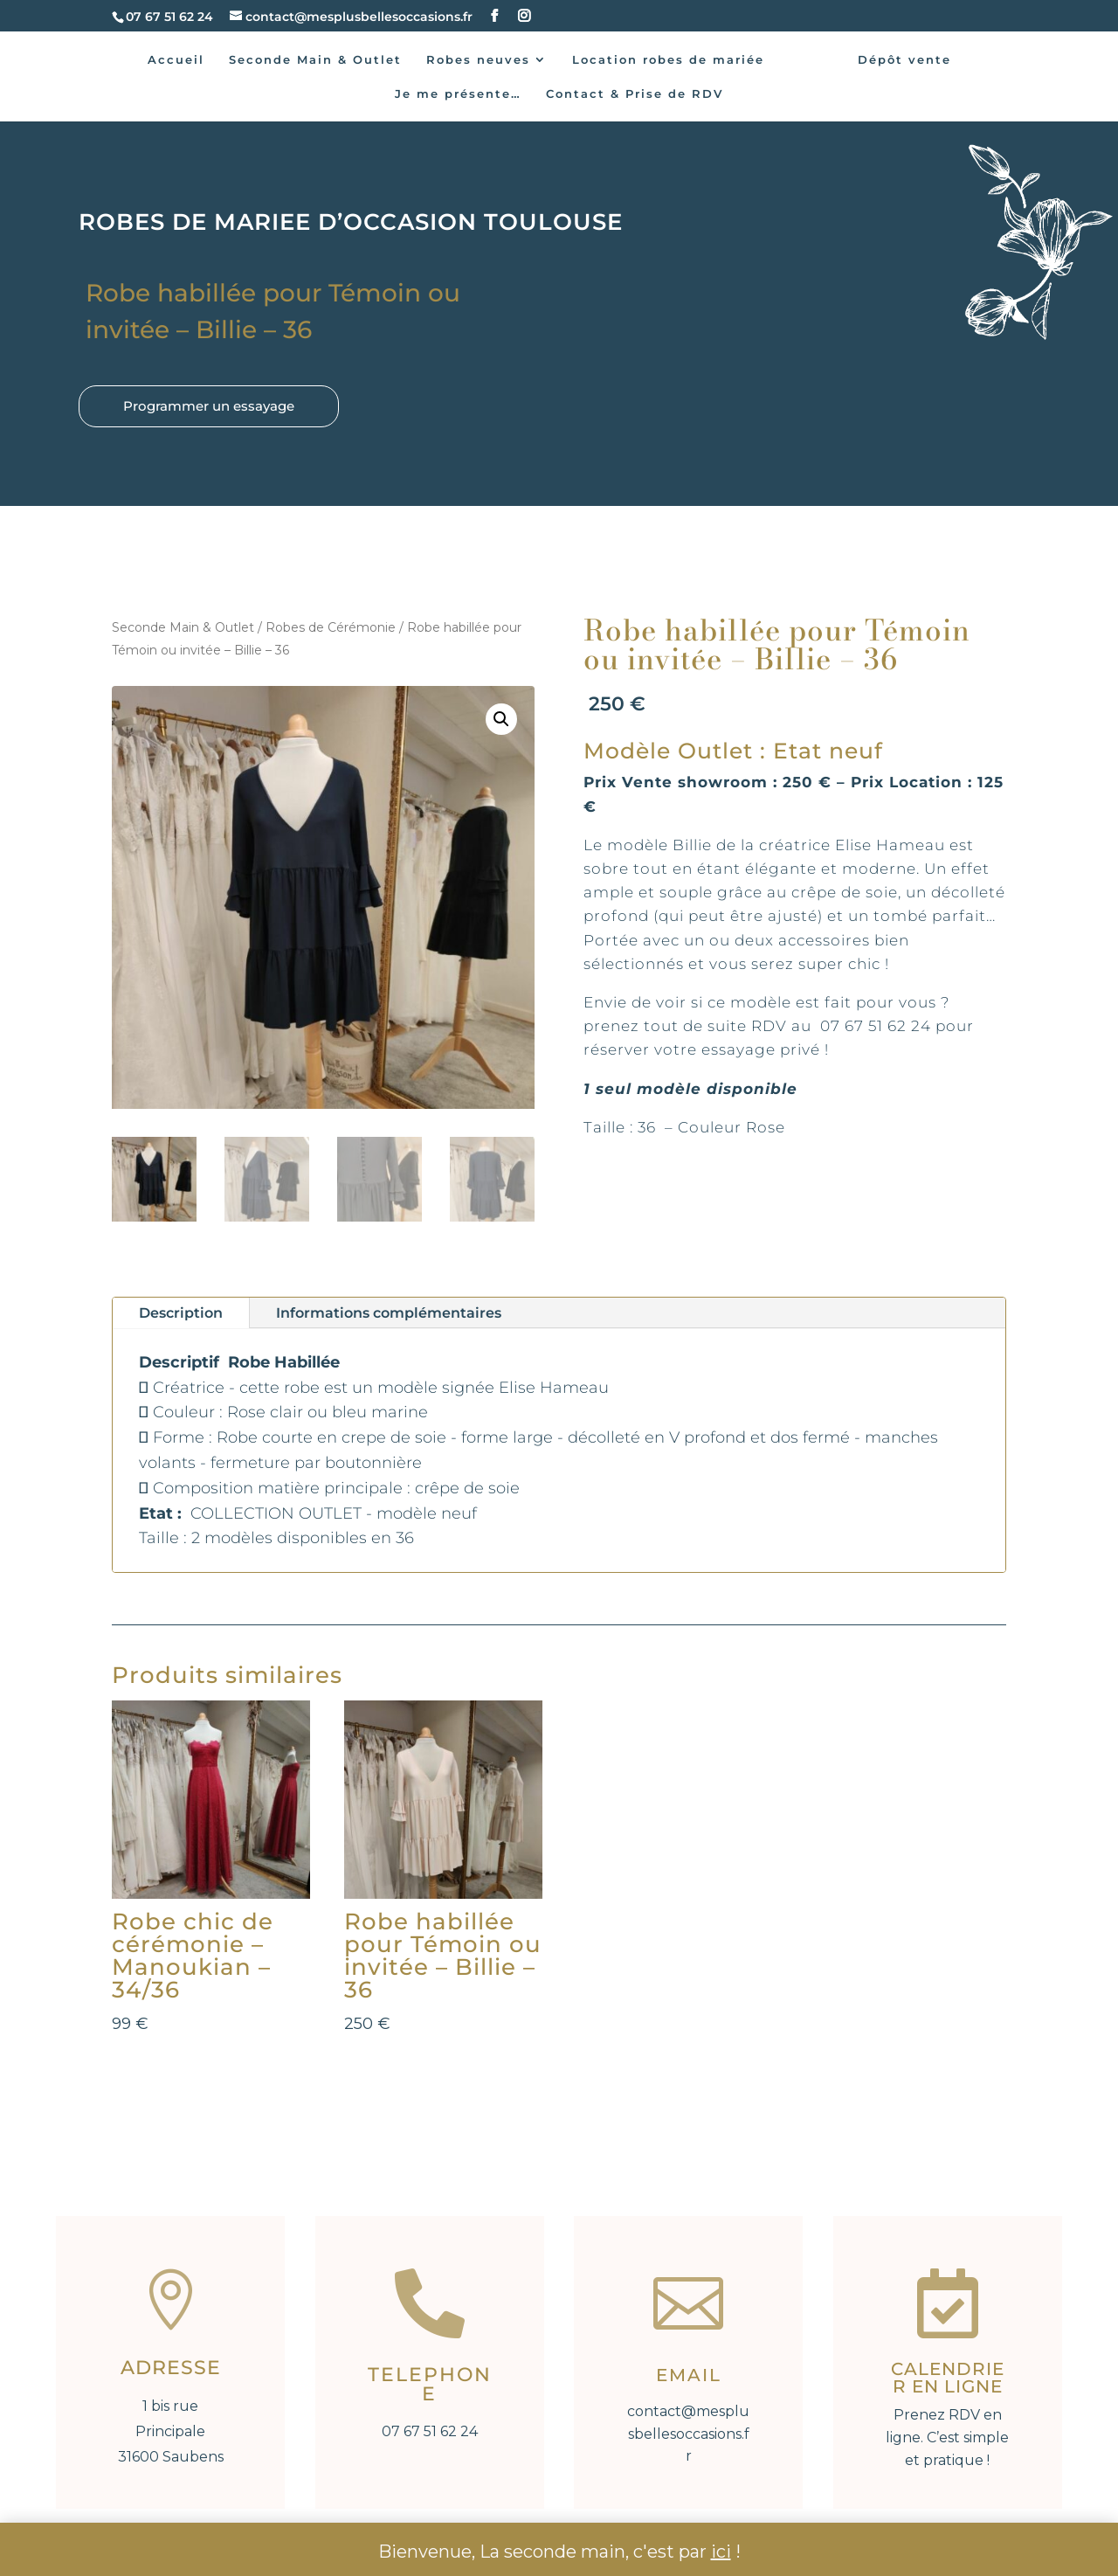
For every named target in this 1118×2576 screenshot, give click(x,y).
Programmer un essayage (208, 406)
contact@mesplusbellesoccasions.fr (688, 2433)
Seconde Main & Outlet (183, 627)
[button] (501, 719)
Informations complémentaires (388, 1313)
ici (721, 2551)
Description (181, 1313)
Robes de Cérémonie (331, 627)
